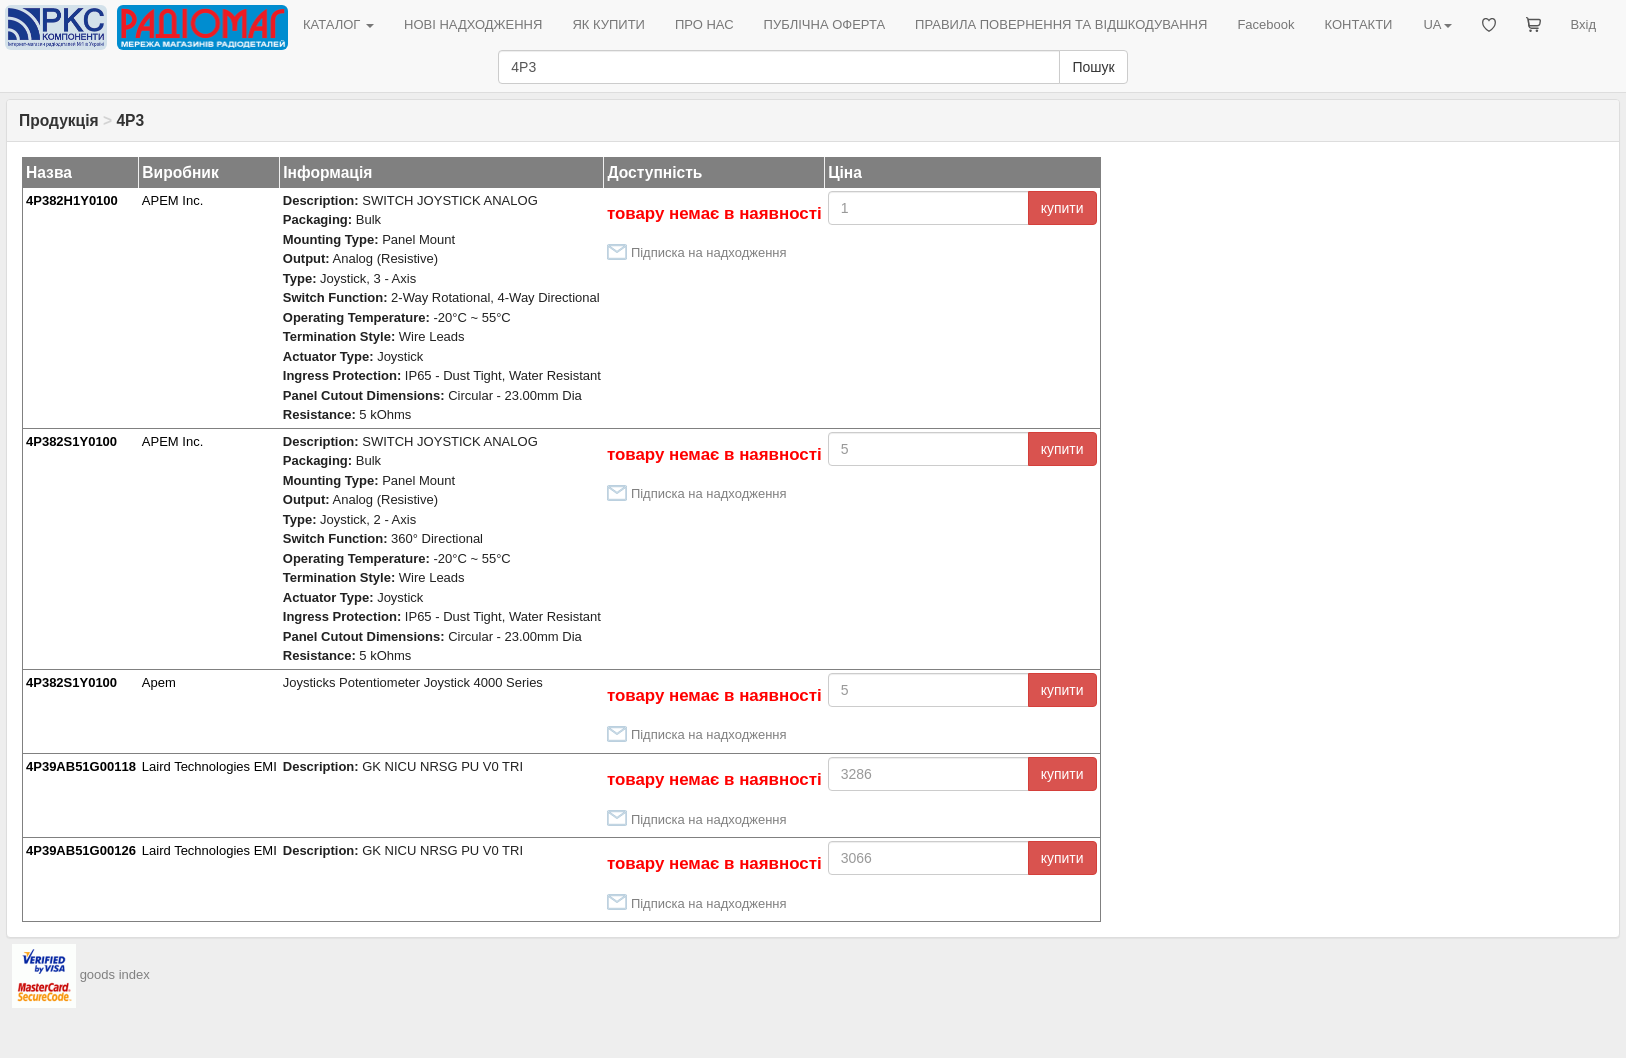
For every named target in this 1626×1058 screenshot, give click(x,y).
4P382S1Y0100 (71, 441)
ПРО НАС (704, 24)
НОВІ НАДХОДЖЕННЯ (473, 24)
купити (1062, 208)
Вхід (1584, 24)
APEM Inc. (172, 200)
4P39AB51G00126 (81, 850)
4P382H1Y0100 (72, 200)
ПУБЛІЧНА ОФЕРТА (825, 24)
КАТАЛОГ (338, 24)
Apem (159, 682)
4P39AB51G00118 (81, 766)
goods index (115, 975)
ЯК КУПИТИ (608, 24)
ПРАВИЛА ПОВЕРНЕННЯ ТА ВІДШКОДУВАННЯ (1061, 24)
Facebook (1265, 24)
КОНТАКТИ (1358, 24)
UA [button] (1437, 24)
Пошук (1093, 67)
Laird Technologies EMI (209, 766)
